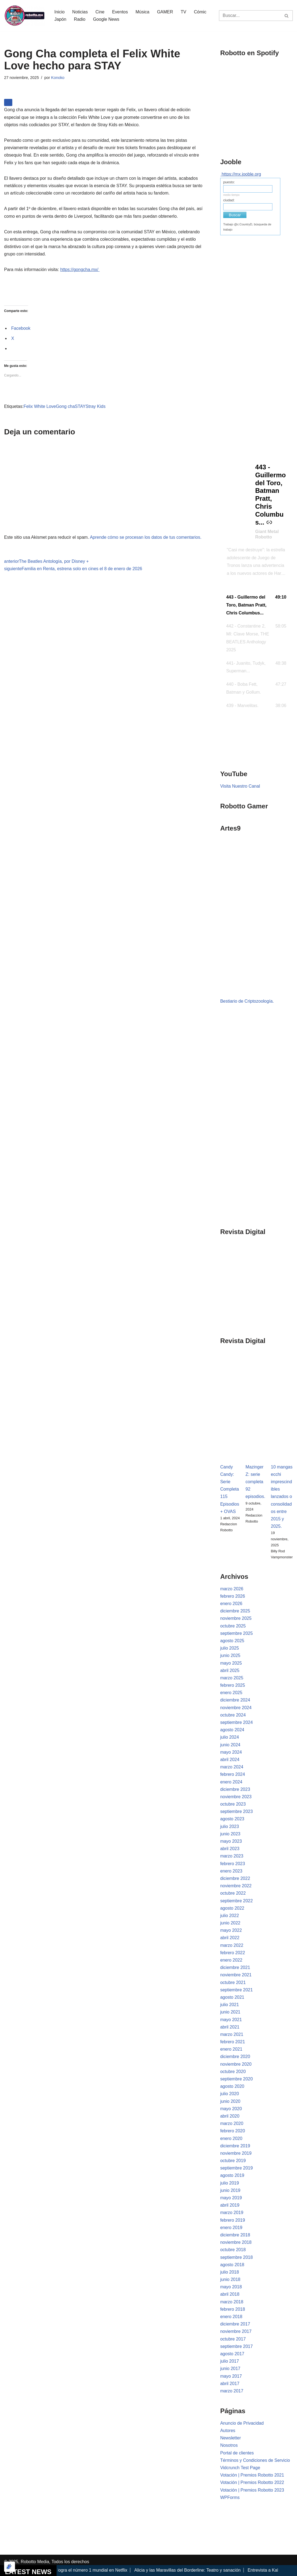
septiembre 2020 (236, 2079)
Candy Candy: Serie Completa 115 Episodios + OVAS (229, 1489)
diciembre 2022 (235, 1878)
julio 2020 (229, 2093)
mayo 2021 (231, 2019)
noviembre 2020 (236, 2064)
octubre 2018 (233, 2249)
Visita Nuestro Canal (240, 786)
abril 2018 (229, 2294)
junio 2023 (230, 1834)
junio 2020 (230, 2101)
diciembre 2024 (235, 1700)
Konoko (57, 77)
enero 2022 (231, 1960)
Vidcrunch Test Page (240, 2467)
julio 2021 (229, 2004)
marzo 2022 (231, 1945)
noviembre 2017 (236, 2331)
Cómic (200, 12)
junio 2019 (230, 2190)
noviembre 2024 (236, 1707)
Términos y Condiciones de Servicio (255, 2460)
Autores (227, 2430)
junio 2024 (230, 1744)
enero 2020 (231, 2138)
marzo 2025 (231, 1678)
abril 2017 (229, 2383)
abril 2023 (229, 1848)
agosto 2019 (232, 2175)
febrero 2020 (232, 2130)
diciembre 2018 (235, 2235)
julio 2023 (229, 1826)
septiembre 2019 (236, 2168)
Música (142, 12)
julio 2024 (229, 1737)
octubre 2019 (233, 2160)
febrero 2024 (232, 1774)
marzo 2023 (231, 1856)
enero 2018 (231, 2316)
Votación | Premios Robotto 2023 (252, 2490)
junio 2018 (230, 2279)
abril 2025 (229, 1670)
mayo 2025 (231, 1663)
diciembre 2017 (235, 2324)
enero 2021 (231, 2049)
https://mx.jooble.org (241, 174)
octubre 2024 (233, 1715)
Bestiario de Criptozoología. (247, 1001)
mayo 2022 (231, 1930)
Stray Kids (95, 406)
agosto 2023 (232, 1819)
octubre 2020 (233, 2071)
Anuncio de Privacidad (242, 2423)
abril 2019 (229, 2205)
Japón (60, 19)
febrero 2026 (232, 1596)
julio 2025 (229, 1648)
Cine (99, 12)
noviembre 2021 (236, 1975)
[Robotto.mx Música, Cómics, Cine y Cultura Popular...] (24, 15)
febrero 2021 (232, 2041)
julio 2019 (229, 2183)
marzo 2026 (231, 1588)
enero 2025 (231, 1692)
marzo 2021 (231, 2034)
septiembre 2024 (236, 1722)
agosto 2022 (232, 1908)
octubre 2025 (233, 1626)
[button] (256, 605)
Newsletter (230, 2438)
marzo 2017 (231, 2391)
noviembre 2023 (236, 1796)
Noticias (80, 12)
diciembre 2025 (235, 1611)
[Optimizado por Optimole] (9, 2567)
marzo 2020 (231, 2123)
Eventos (120, 12)
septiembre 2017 (236, 2346)
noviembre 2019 (236, 2153)
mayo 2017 (231, 2376)
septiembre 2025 (236, 1633)
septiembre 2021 (236, 1990)
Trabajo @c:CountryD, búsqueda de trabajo (247, 227)
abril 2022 (229, 1937)
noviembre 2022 (236, 1885)
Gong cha (65, 406)
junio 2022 (230, 1923)
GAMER (165, 12)
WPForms (230, 2497)
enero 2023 (231, 1871)
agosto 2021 (232, 1997)
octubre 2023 (233, 1804)
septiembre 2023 (236, 1811)
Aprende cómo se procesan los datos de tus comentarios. (145, 537)
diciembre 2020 (235, 2056)
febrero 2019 (232, 2220)
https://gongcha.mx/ (79, 269)
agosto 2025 (232, 1640)
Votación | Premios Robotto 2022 (252, 2482)
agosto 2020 (232, 2086)
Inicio (59, 12)
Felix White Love (39, 406)
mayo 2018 (231, 2286)
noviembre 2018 (236, 2242)
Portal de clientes (237, 2453)
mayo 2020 (231, 2108)
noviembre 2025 (236, 1618)
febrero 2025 (232, 1685)
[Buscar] (250, 15)
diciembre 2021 (235, 1967)
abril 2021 (229, 2027)
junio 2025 (230, 1655)
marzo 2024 (231, 1767)
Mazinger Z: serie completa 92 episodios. (255, 1482)
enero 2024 (231, 1782)
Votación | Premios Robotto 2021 (252, 2475)
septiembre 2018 (236, 2257)
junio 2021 (230, 2012)
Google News (106, 19)
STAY (80, 406)
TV (183, 12)
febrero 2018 (232, 2309)
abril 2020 (229, 2116)
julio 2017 (229, 2361)
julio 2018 (229, 2272)
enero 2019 (231, 2227)
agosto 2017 (232, 2353)
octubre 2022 (233, 1893)
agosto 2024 (232, 1729)
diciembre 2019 (235, 2146)
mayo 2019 (231, 2197)
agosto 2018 (232, 2264)
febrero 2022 (232, 1952)
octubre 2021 (233, 1982)
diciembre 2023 (235, 1789)
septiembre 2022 (236, 1900)
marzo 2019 (231, 2212)
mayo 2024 (231, 1752)
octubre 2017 (233, 2339)
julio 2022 (229, 1915)
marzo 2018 (231, 2302)
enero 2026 (231, 1603)
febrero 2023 (232, 1863)
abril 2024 (229, 1759)
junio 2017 (230, 2368)
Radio (80, 19)
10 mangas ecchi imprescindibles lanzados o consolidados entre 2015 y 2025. (281, 1497)
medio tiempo (231, 194)
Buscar (235, 215)
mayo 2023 (231, 1841)
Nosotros (229, 2445)
